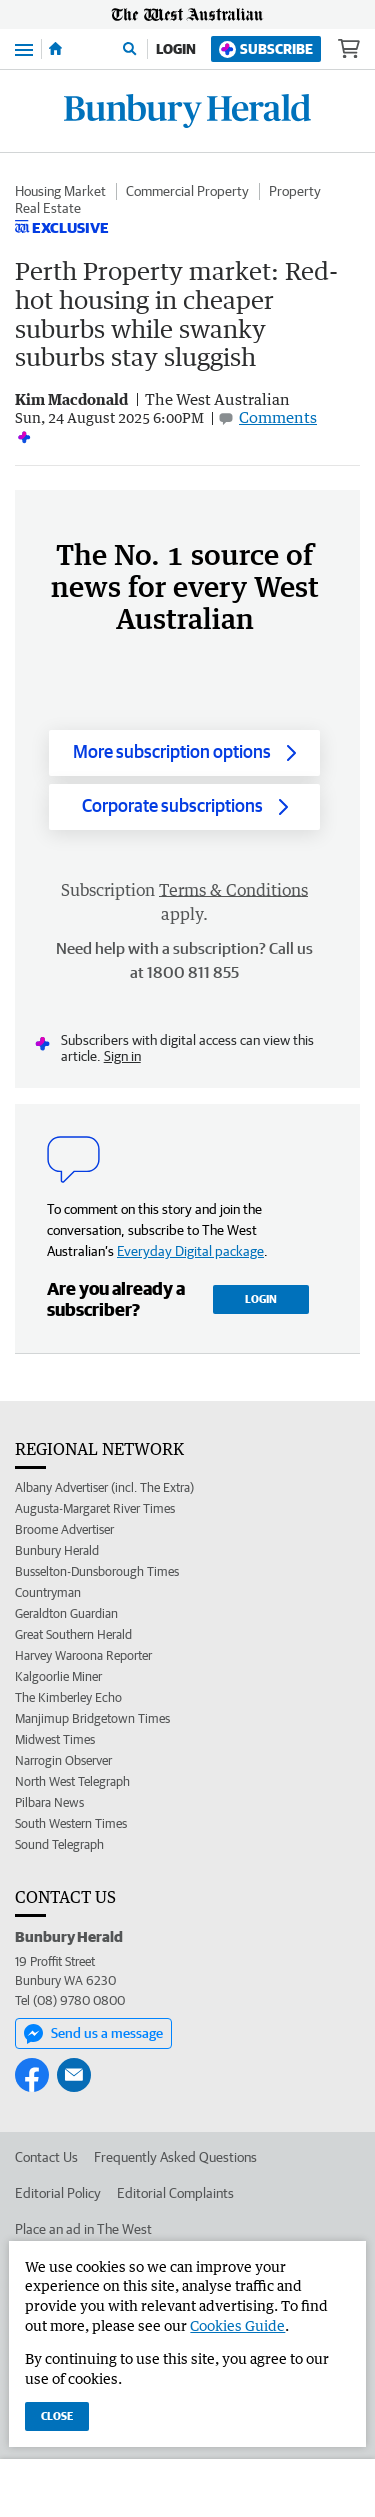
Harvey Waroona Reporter (83, 1655)
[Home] (55, 49)
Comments (278, 417)
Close (57, 2415)
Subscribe (266, 49)
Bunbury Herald (57, 1550)
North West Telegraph (72, 1781)
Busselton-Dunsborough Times (97, 1571)
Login (176, 49)
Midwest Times (55, 1739)
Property (295, 191)
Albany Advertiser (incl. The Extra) (104, 1487)
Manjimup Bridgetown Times (92, 1718)
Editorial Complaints (175, 2193)
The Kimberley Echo (68, 1697)
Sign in (122, 1056)
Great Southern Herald (73, 1634)
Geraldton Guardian (66, 1613)
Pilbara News (49, 1802)
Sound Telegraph (59, 1844)
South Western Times (71, 1823)
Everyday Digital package (190, 1251)
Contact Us (46, 2157)
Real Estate (48, 208)
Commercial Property (187, 191)
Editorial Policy (58, 2193)
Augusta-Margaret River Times (95, 1508)
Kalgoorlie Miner (58, 1676)
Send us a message (93, 2034)
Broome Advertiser (64, 1529)
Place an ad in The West (83, 2229)
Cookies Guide (237, 2325)
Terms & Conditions (233, 890)
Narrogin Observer (63, 1760)
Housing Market (60, 191)
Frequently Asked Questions (175, 2157)
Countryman (48, 1592)
